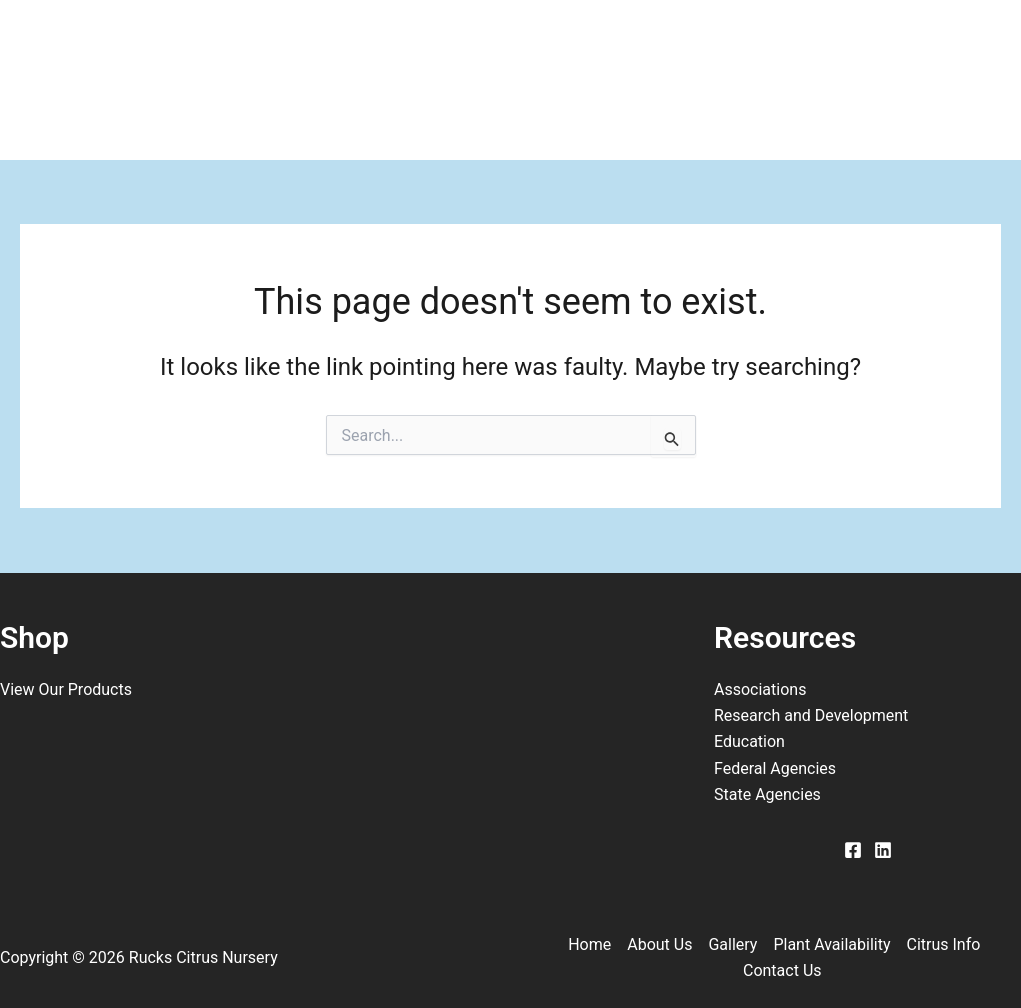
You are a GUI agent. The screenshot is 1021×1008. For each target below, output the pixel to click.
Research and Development (811, 715)
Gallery (379, 40)
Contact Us (143, 120)
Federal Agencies (775, 768)
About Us (246, 40)
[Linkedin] (883, 850)
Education (749, 741)
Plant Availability (552, 40)
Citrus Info (743, 40)
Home (116, 40)
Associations (760, 689)
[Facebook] (853, 850)
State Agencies (767, 794)
